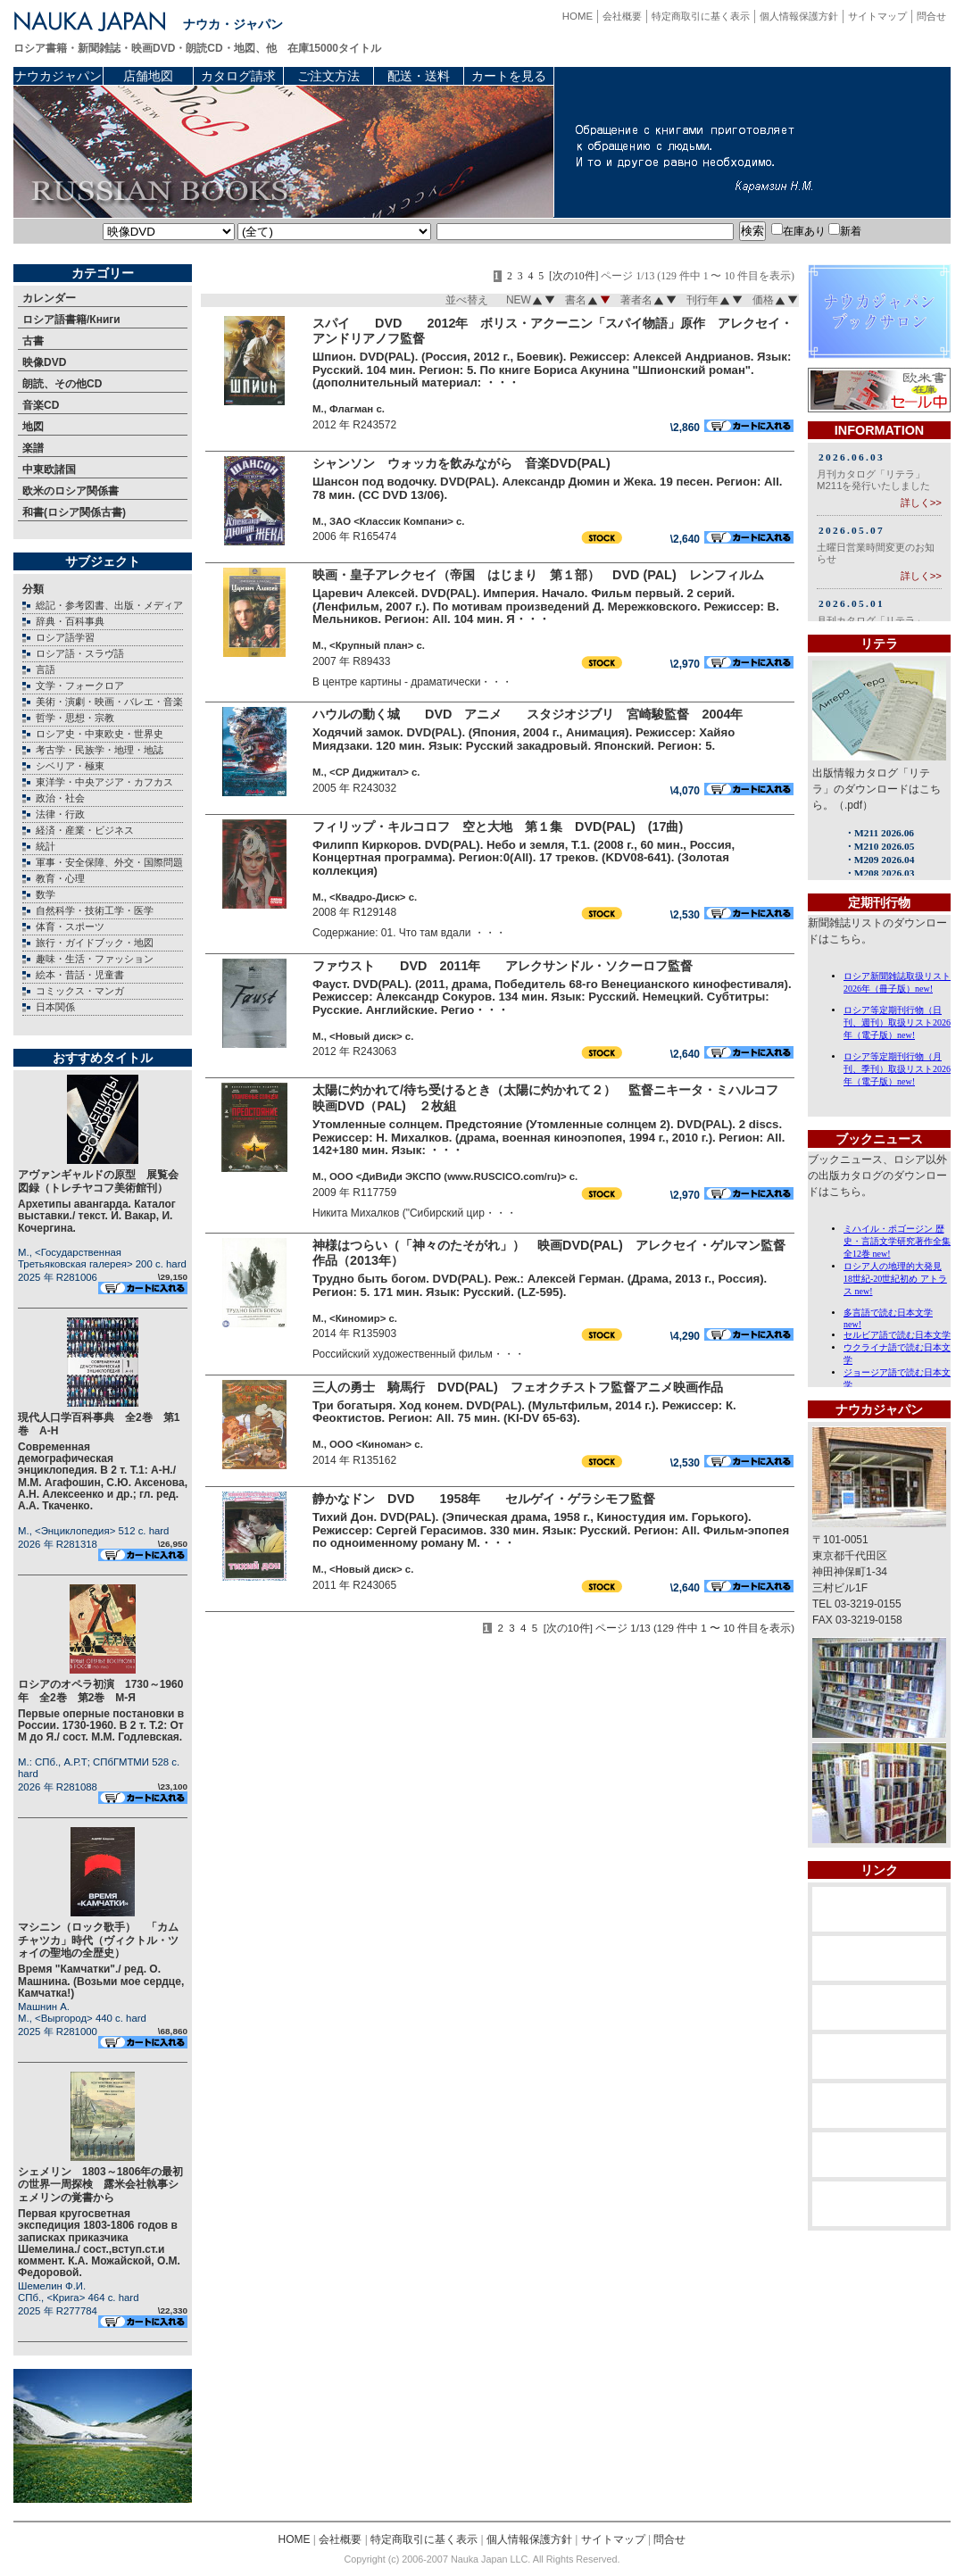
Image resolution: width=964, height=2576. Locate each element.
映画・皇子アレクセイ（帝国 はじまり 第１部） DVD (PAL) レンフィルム (538, 575)
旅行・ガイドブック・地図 (95, 942)
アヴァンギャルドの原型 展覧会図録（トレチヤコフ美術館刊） (98, 1180)
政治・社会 (60, 798)
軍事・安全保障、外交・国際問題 (109, 862)
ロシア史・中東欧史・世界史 (99, 733)
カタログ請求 (238, 76)
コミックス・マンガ (80, 990)
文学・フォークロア (80, 685)
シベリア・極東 (70, 765)
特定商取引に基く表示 (701, 16)
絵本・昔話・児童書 (80, 974)
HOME (577, 16)
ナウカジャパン (58, 76)
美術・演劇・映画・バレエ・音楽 (109, 701)
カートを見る (508, 76)
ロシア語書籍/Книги (71, 319)
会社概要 (622, 16)
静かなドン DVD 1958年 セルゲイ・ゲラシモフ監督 (483, 1499)
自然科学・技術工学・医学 (95, 910)
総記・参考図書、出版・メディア (109, 605)
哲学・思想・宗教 (75, 717)
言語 (45, 669)
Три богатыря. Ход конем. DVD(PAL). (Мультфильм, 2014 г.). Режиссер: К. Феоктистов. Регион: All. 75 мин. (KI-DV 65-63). (524, 1412)
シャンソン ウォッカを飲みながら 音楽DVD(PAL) (461, 463)
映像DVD (44, 362)
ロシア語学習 (65, 637)
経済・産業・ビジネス (85, 830)
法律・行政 (60, 814)
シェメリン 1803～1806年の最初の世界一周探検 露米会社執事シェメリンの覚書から (100, 2184)
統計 (45, 846)
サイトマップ (877, 16)
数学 (45, 894)
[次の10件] (574, 276)
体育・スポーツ (70, 926)
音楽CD (40, 405)
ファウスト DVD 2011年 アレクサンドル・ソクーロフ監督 (502, 966)
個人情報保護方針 (799, 16)
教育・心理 (60, 878)
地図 (33, 426)
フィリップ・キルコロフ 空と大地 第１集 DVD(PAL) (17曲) (497, 826)
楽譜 (33, 448)
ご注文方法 (328, 76)
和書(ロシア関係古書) (74, 512)
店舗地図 (148, 76)
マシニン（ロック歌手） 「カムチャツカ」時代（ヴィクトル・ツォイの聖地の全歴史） (98, 1940)
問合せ (931, 16)
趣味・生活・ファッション (95, 958)
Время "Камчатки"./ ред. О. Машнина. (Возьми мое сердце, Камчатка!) (101, 1980)
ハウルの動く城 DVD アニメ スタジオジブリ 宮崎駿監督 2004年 (527, 714)
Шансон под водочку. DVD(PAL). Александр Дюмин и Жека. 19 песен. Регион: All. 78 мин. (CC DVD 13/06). (547, 488)
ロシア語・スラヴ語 (80, 653)
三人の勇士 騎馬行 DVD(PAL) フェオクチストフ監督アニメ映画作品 (517, 1387)
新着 (844, 231)
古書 (33, 341)
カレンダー (49, 298)
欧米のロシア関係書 (70, 491)
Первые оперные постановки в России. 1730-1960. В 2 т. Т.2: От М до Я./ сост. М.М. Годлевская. (101, 1725)
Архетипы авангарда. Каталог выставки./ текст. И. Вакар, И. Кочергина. (97, 1216)
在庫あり (798, 231)
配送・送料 (418, 76)
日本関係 (55, 1006)
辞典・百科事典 (70, 621)
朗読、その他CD (62, 384)
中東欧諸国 (49, 469)
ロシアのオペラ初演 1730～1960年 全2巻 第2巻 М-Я (100, 1690)
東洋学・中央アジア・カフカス (104, 782)
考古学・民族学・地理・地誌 (99, 749)
